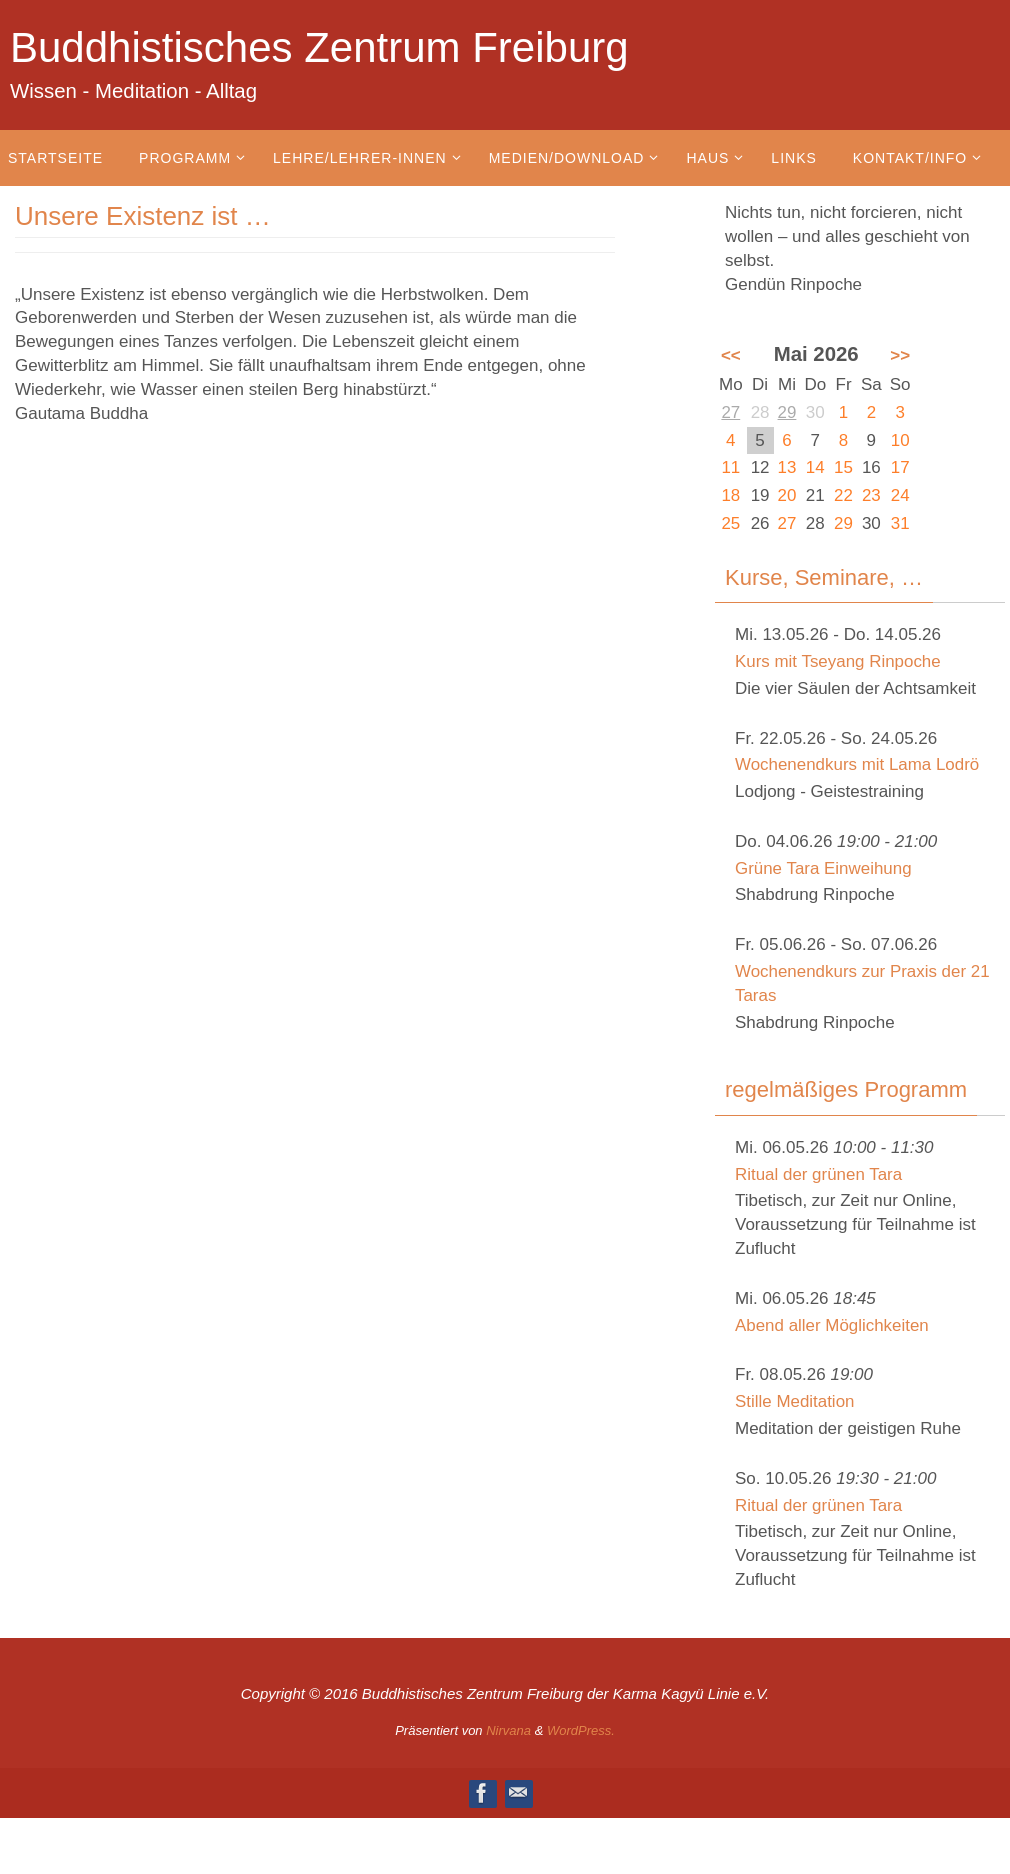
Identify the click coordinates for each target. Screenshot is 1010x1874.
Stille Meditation (795, 1401)
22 (843, 495)
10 (900, 440)
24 (900, 495)
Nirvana (508, 1730)
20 (787, 495)
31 (900, 523)
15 (843, 467)
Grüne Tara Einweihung (823, 868)
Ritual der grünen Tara (819, 1174)
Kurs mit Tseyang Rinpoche (838, 661)
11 (730, 467)
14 (815, 467)
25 (730, 523)
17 (900, 467)
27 (730, 412)
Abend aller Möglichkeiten (832, 1325)
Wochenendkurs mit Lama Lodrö (857, 764)
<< (731, 355)
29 (787, 412)
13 (787, 467)
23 (871, 495)
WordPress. (581, 1730)
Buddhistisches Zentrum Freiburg (319, 47)
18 (730, 495)
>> (900, 355)
